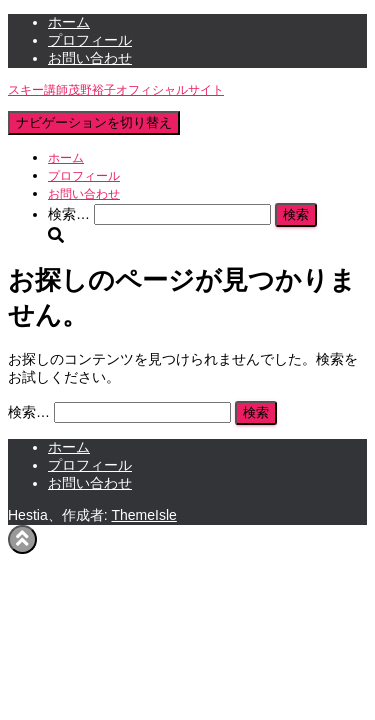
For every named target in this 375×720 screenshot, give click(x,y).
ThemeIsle (143, 515)
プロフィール (90, 40)
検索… (71, 214)
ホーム (69, 22)
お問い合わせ (90, 58)
